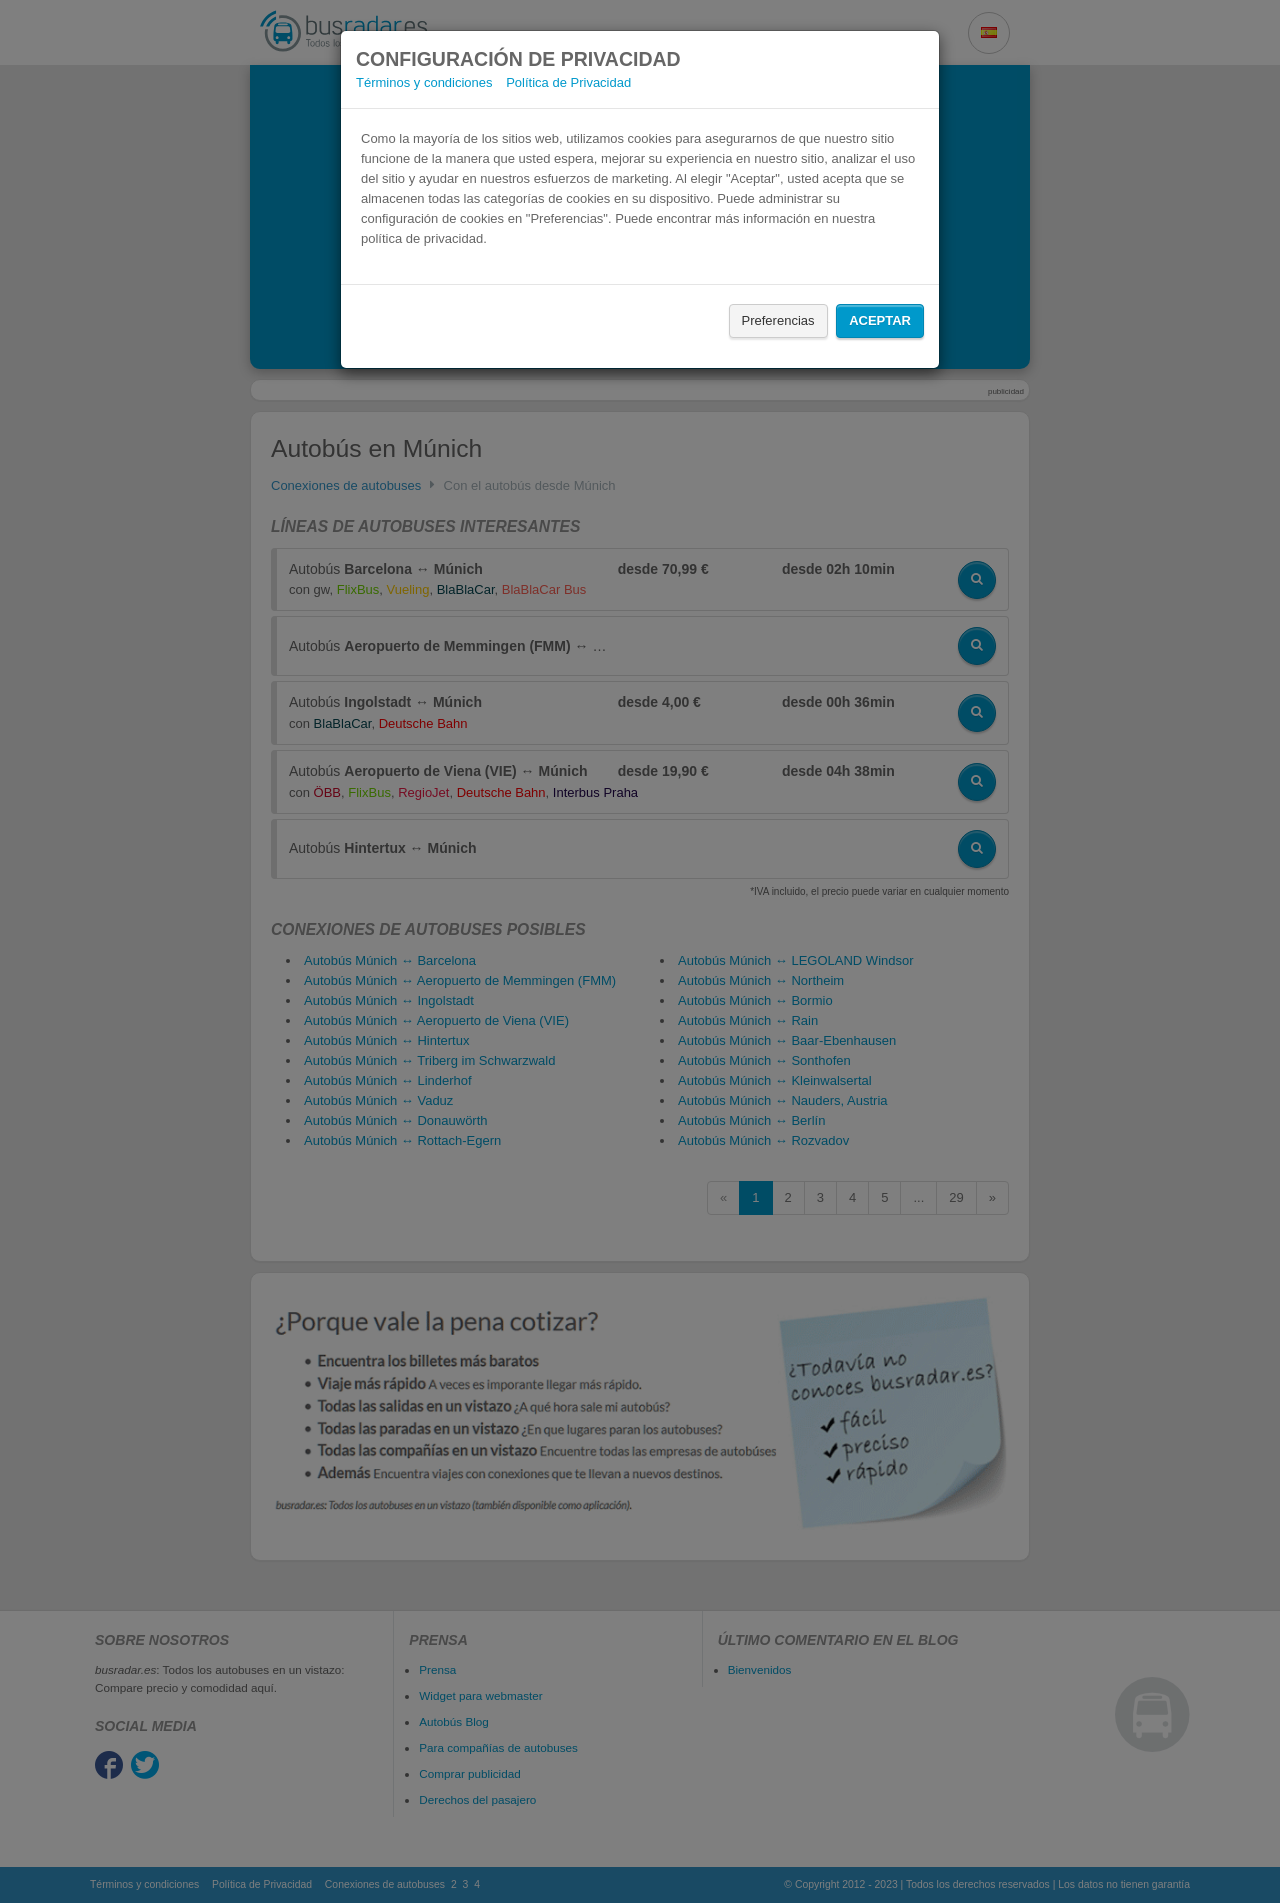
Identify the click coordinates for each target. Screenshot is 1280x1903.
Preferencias (778, 320)
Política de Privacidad (568, 82)
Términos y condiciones (424, 82)
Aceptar (880, 320)
